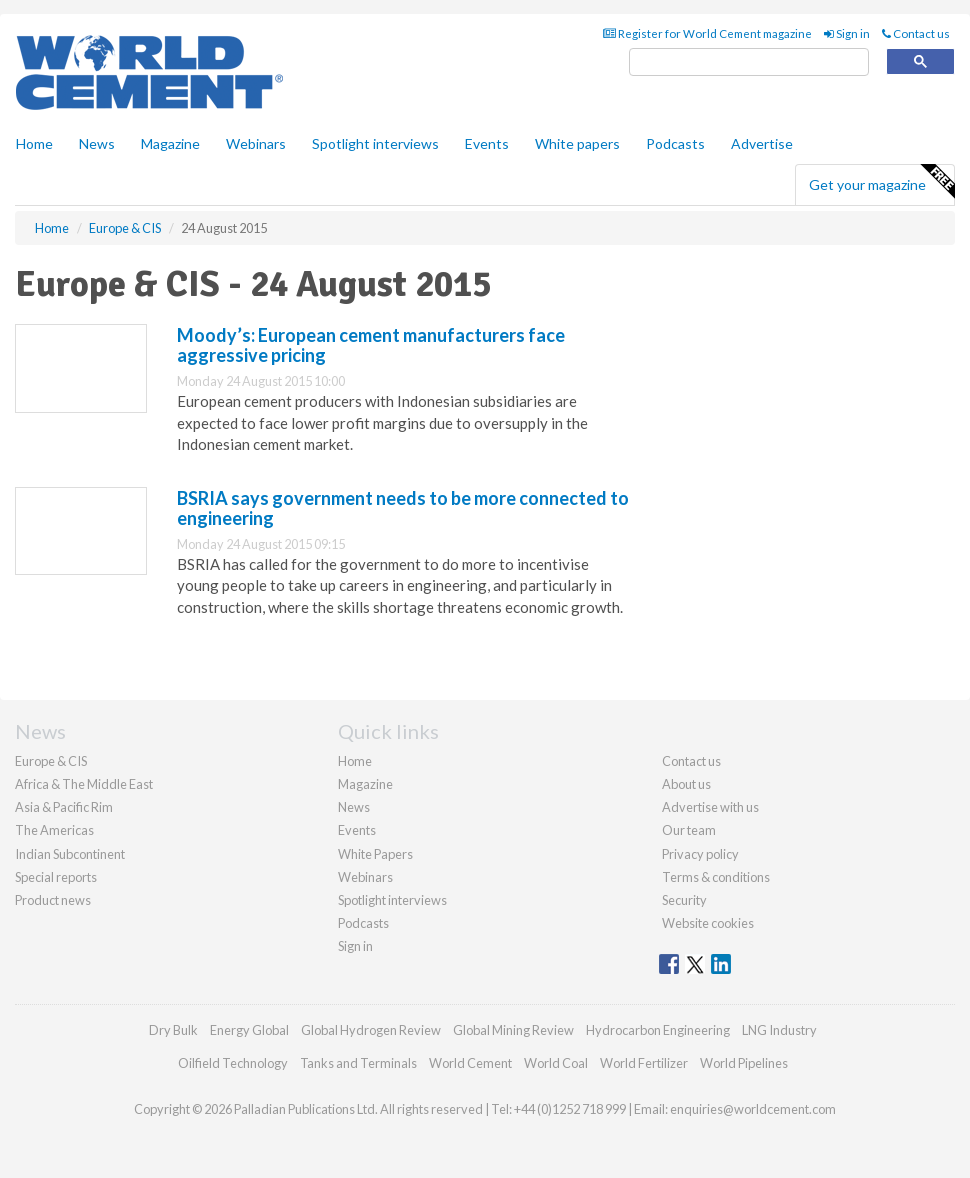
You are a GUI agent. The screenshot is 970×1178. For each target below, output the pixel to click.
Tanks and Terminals (358, 1063)
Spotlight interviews (375, 143)
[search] (749, 62)
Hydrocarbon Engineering (658, 1030)
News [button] (97, 143)
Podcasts (675, 143)
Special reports (56, 877)
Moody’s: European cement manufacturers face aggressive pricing (371, 345)
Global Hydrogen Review (371, 1030)
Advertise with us (710, 807)
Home (34, 143)
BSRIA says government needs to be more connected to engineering (403, 508)
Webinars (256, 143)
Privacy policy (700, 854)
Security (684, 900)
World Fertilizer (644, 1063)
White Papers (375, 854)
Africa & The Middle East (84, 784)
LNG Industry (779, 1030)
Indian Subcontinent (70, 854)
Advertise (762, 143)
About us (686, 784)
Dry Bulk (173, 1030)
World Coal (556, 1063)
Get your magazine (881, 182)
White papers (577, 143)
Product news (53, 900)
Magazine (170, 143)
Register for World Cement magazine (707, 33)
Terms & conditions (716, 877)
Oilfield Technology (233, 1063)
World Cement (470, 1063)
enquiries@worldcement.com (753, 1109)
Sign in (847, 33)
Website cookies (708, 923)
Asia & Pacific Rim (64, 807)
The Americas (54, 830)
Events (487, 143)
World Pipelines (744, 1063)
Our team (689, 830)
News (354, 807)
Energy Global (249, 1030)
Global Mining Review (513, 1030)
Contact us (916, 33)
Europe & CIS (51, 761)
